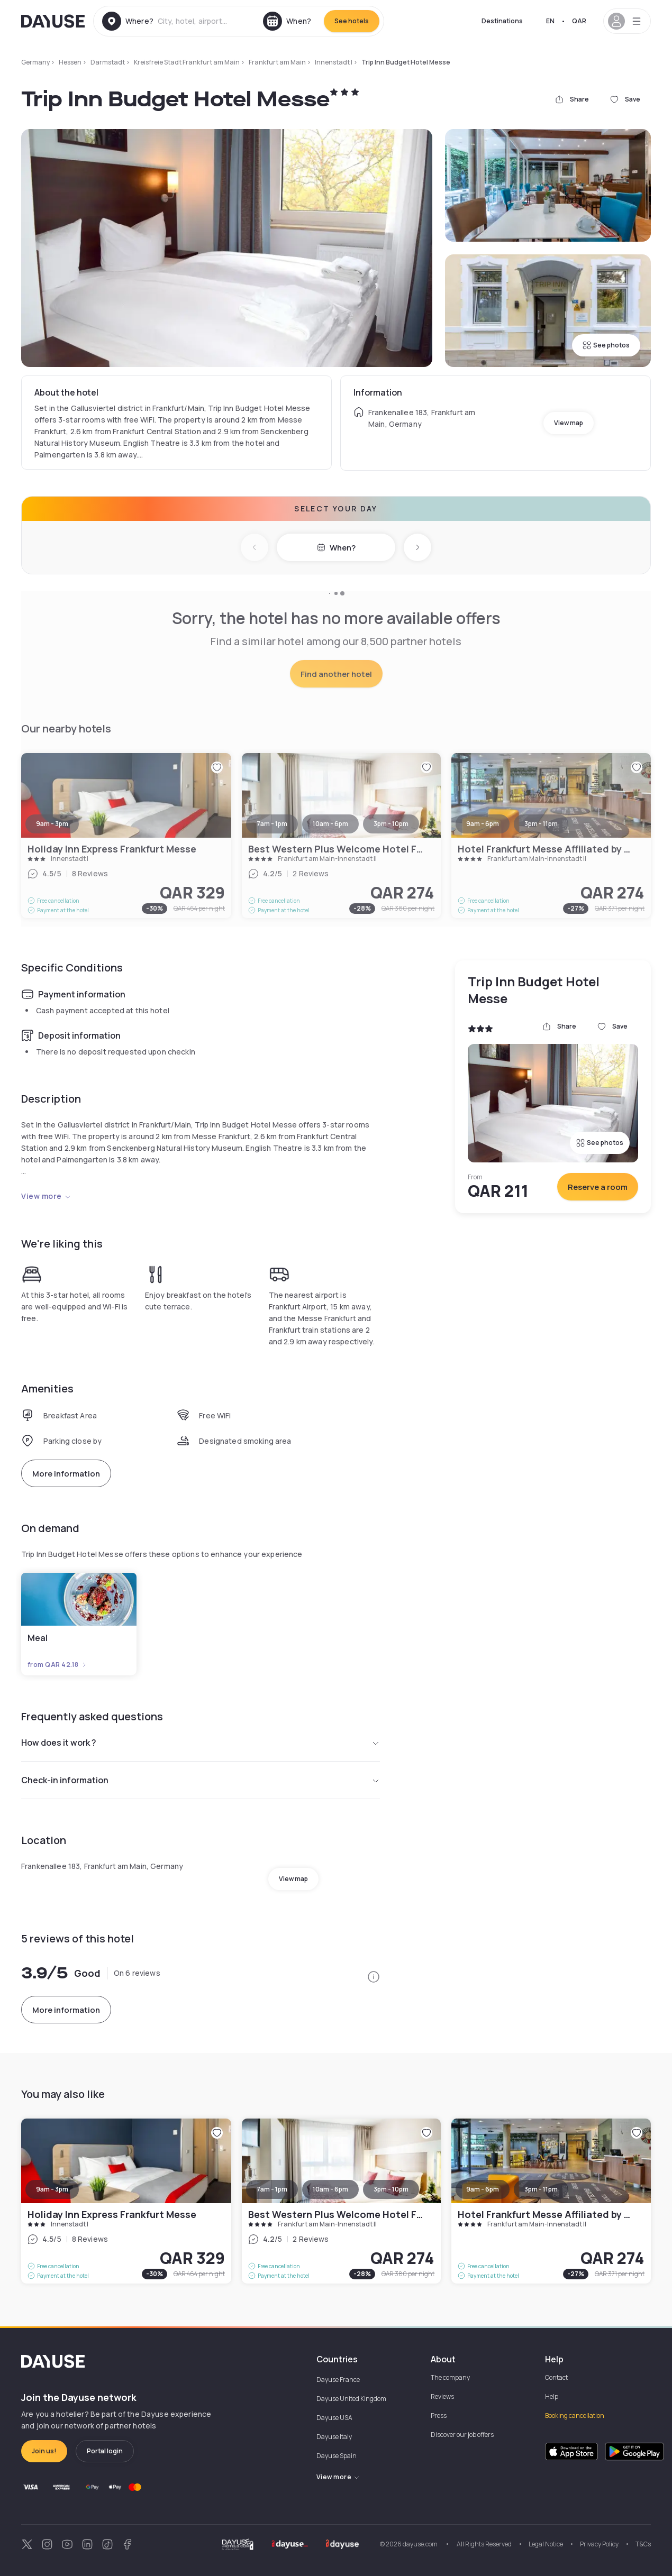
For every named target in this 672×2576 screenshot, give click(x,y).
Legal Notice (546, 2544)
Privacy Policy (599, 2544)
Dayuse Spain (336, 2455)
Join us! (44, 2450)
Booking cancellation (574, 2415)
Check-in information (200, 1780)
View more (46, 1196)
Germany (35, 62)
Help (551, 2396)
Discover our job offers (462, 2434)
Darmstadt (107, 62)
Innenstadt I (333, 62)
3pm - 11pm (541, 2189)
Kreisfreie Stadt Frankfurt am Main (187, 62)
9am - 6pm (482, 2189)
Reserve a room (598, 1187)
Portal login (105, 2450)
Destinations (502, 20)
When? (336, 547)
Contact (556, 2377)
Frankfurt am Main (277, 62)
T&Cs (643, 2544)
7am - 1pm (272, 2189)
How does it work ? (200, 1742)
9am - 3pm (52, 2189)
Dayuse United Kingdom (351, 2398)
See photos (606, 345)
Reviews (442, 2396)
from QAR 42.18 (57, 1665)
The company (450, 2377)
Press (439, 2415)
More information (66, 1473)
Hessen (70, 62)
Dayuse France (338, 2379)
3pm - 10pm (391, 2189)
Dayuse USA (334, 2417)
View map (568, 422)
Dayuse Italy (334, 2436)
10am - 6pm (330, 2189)
